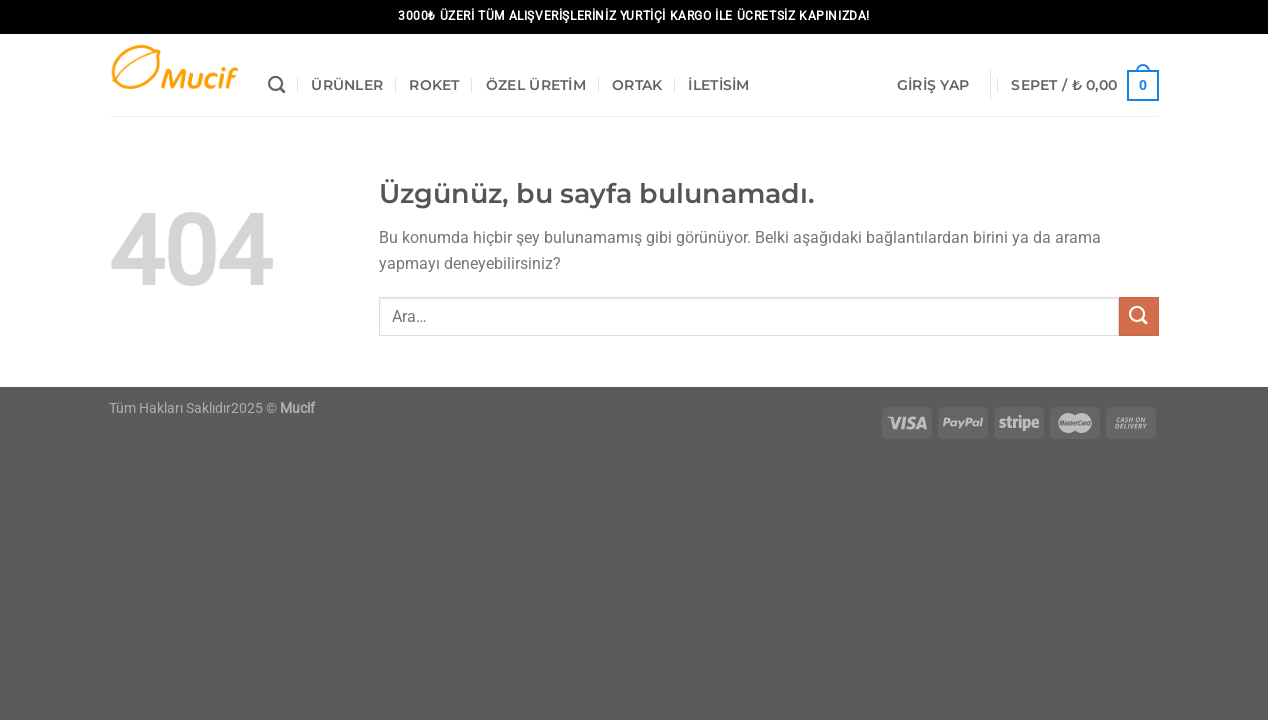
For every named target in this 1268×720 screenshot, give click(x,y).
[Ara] (276, 85)
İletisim (718, 85)
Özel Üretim (536, 85)
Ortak (637, 85)
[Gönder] (1139, 316)
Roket (434, 85)
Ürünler (347, 85)
